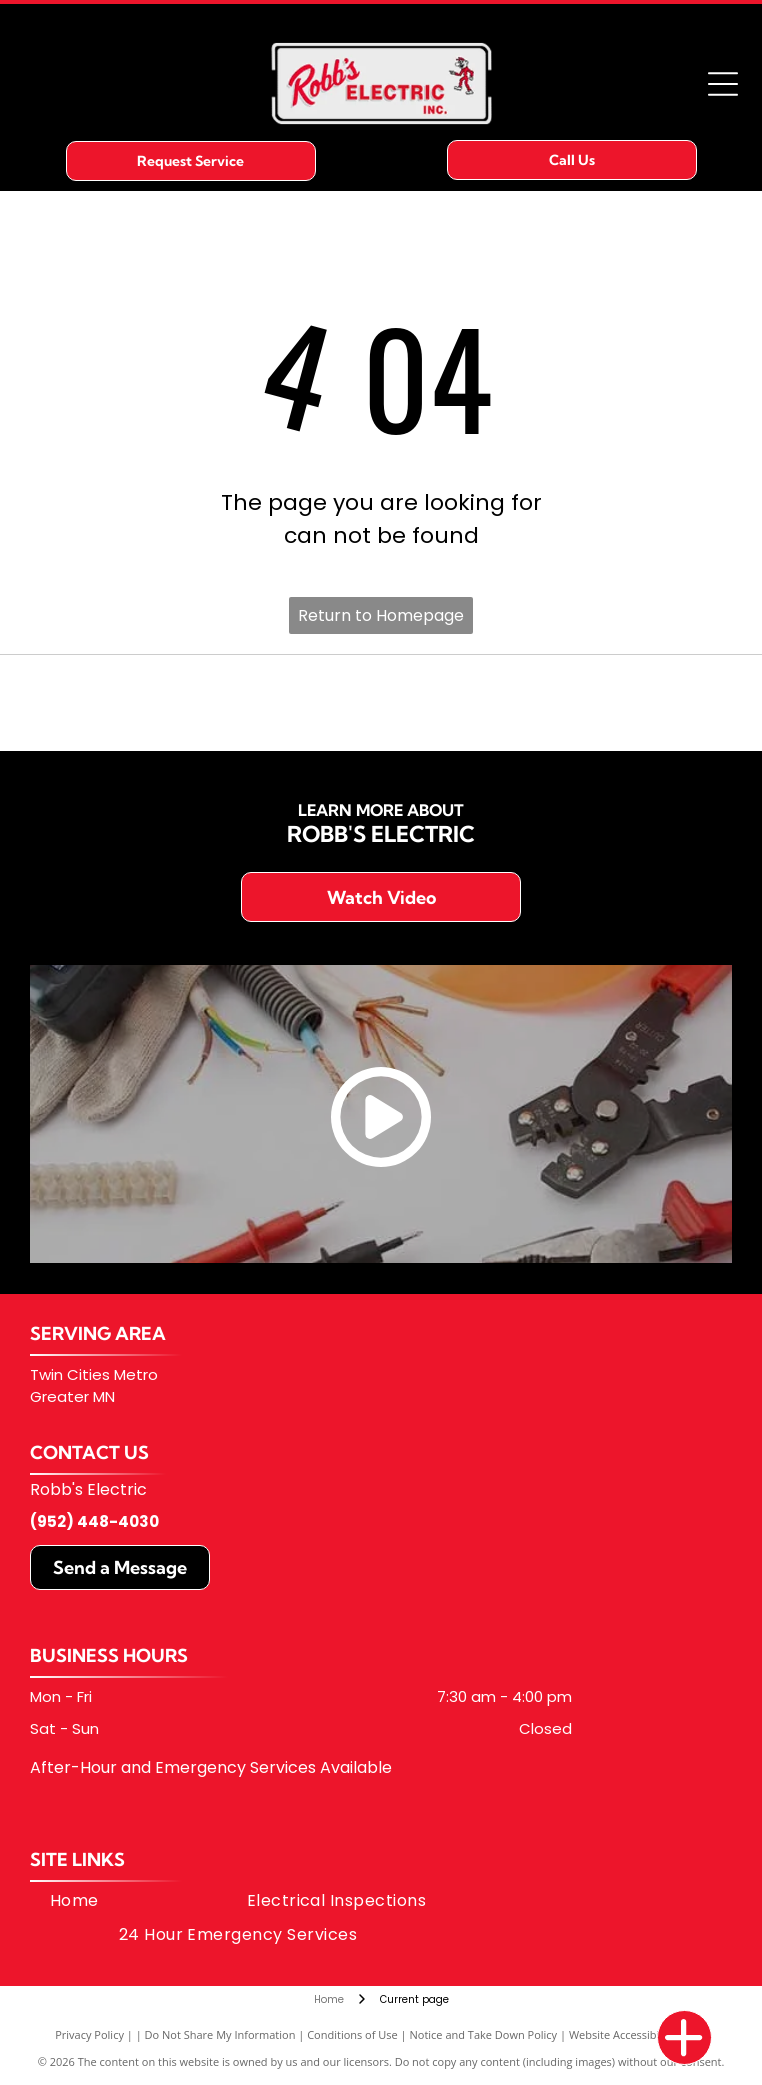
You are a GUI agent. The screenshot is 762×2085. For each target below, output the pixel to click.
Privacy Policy (89, 2034)
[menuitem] (74, 1901)
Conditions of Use (352, 2034)
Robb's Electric (88, 1489)
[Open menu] (723, 84)
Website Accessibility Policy (638, 2034)
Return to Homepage (381, 615)
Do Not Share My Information (220, 2034)
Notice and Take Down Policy (484, 2034)
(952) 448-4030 (94, 1521)
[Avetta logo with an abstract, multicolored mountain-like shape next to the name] (381, 703)
